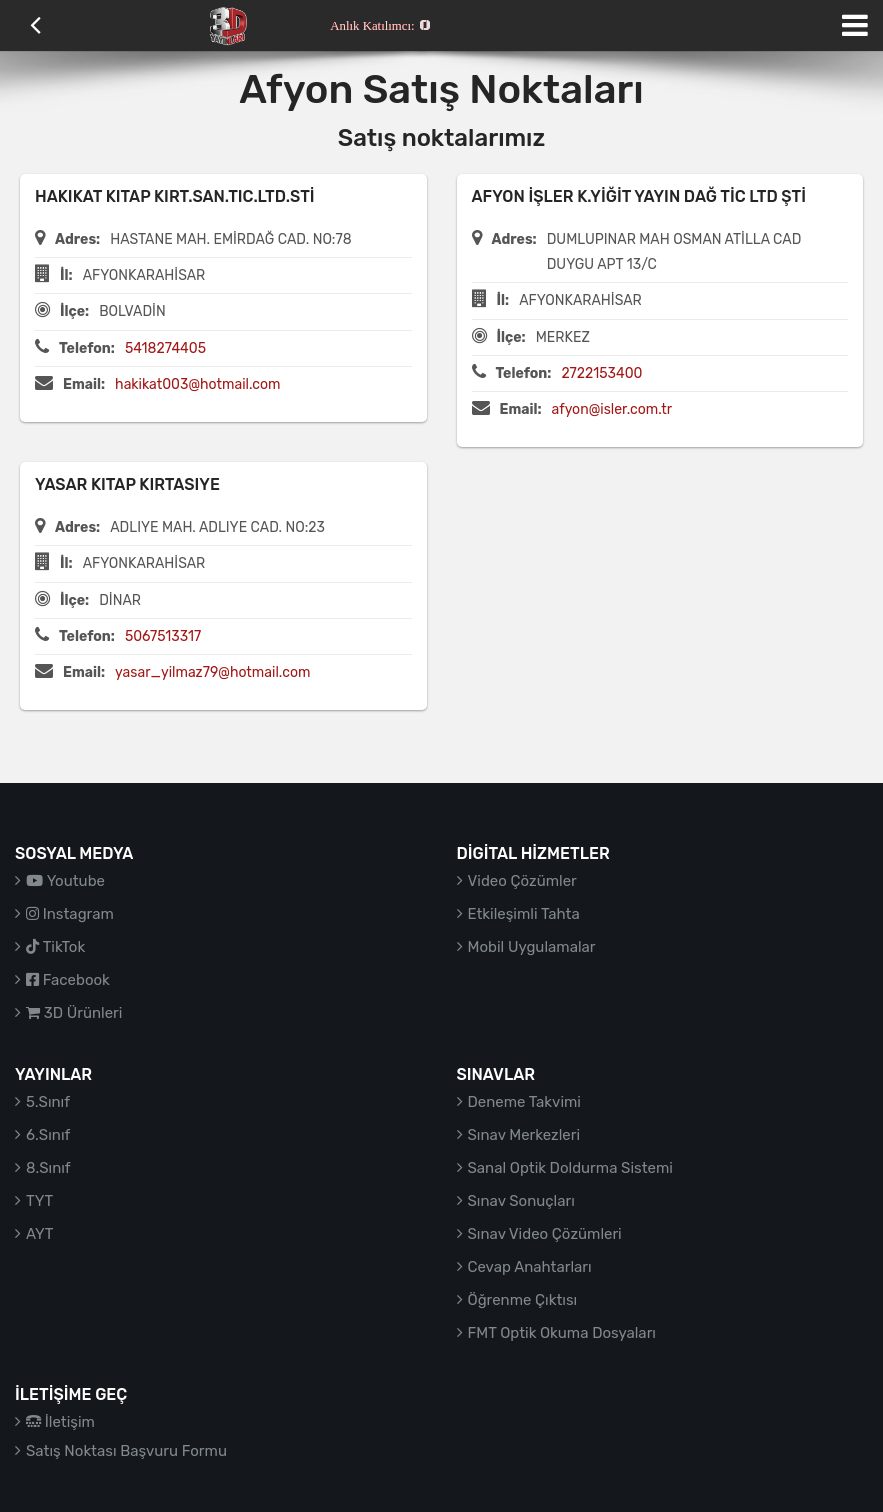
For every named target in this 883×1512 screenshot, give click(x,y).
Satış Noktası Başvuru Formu (126, 1451)
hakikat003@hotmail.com (197, 384)
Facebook (68, 980)
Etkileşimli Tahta (524, 914)
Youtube (65, 881)
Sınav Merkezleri (524, 1135)
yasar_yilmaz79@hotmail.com (212, 672)
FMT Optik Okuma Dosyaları (562, 1333)
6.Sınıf (48, 1135)
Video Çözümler (522, 881)
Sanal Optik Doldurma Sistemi (570, 1168)
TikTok (55, 947)
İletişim (60, 1422)
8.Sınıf (48, 1168)
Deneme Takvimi (525, 1102)
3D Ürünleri (74, 1013)
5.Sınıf (48, 1102)
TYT (39, 1201)
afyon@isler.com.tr (612, 409)
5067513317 (163, 636)
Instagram (70, 914)
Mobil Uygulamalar (532, 947)
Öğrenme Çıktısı (523, 1300)
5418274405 (165, 348)
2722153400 (601, 373)
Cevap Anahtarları (530, 1267)
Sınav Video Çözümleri (545, 1234)
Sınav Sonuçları (521, 1201)
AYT (39, 1234)
